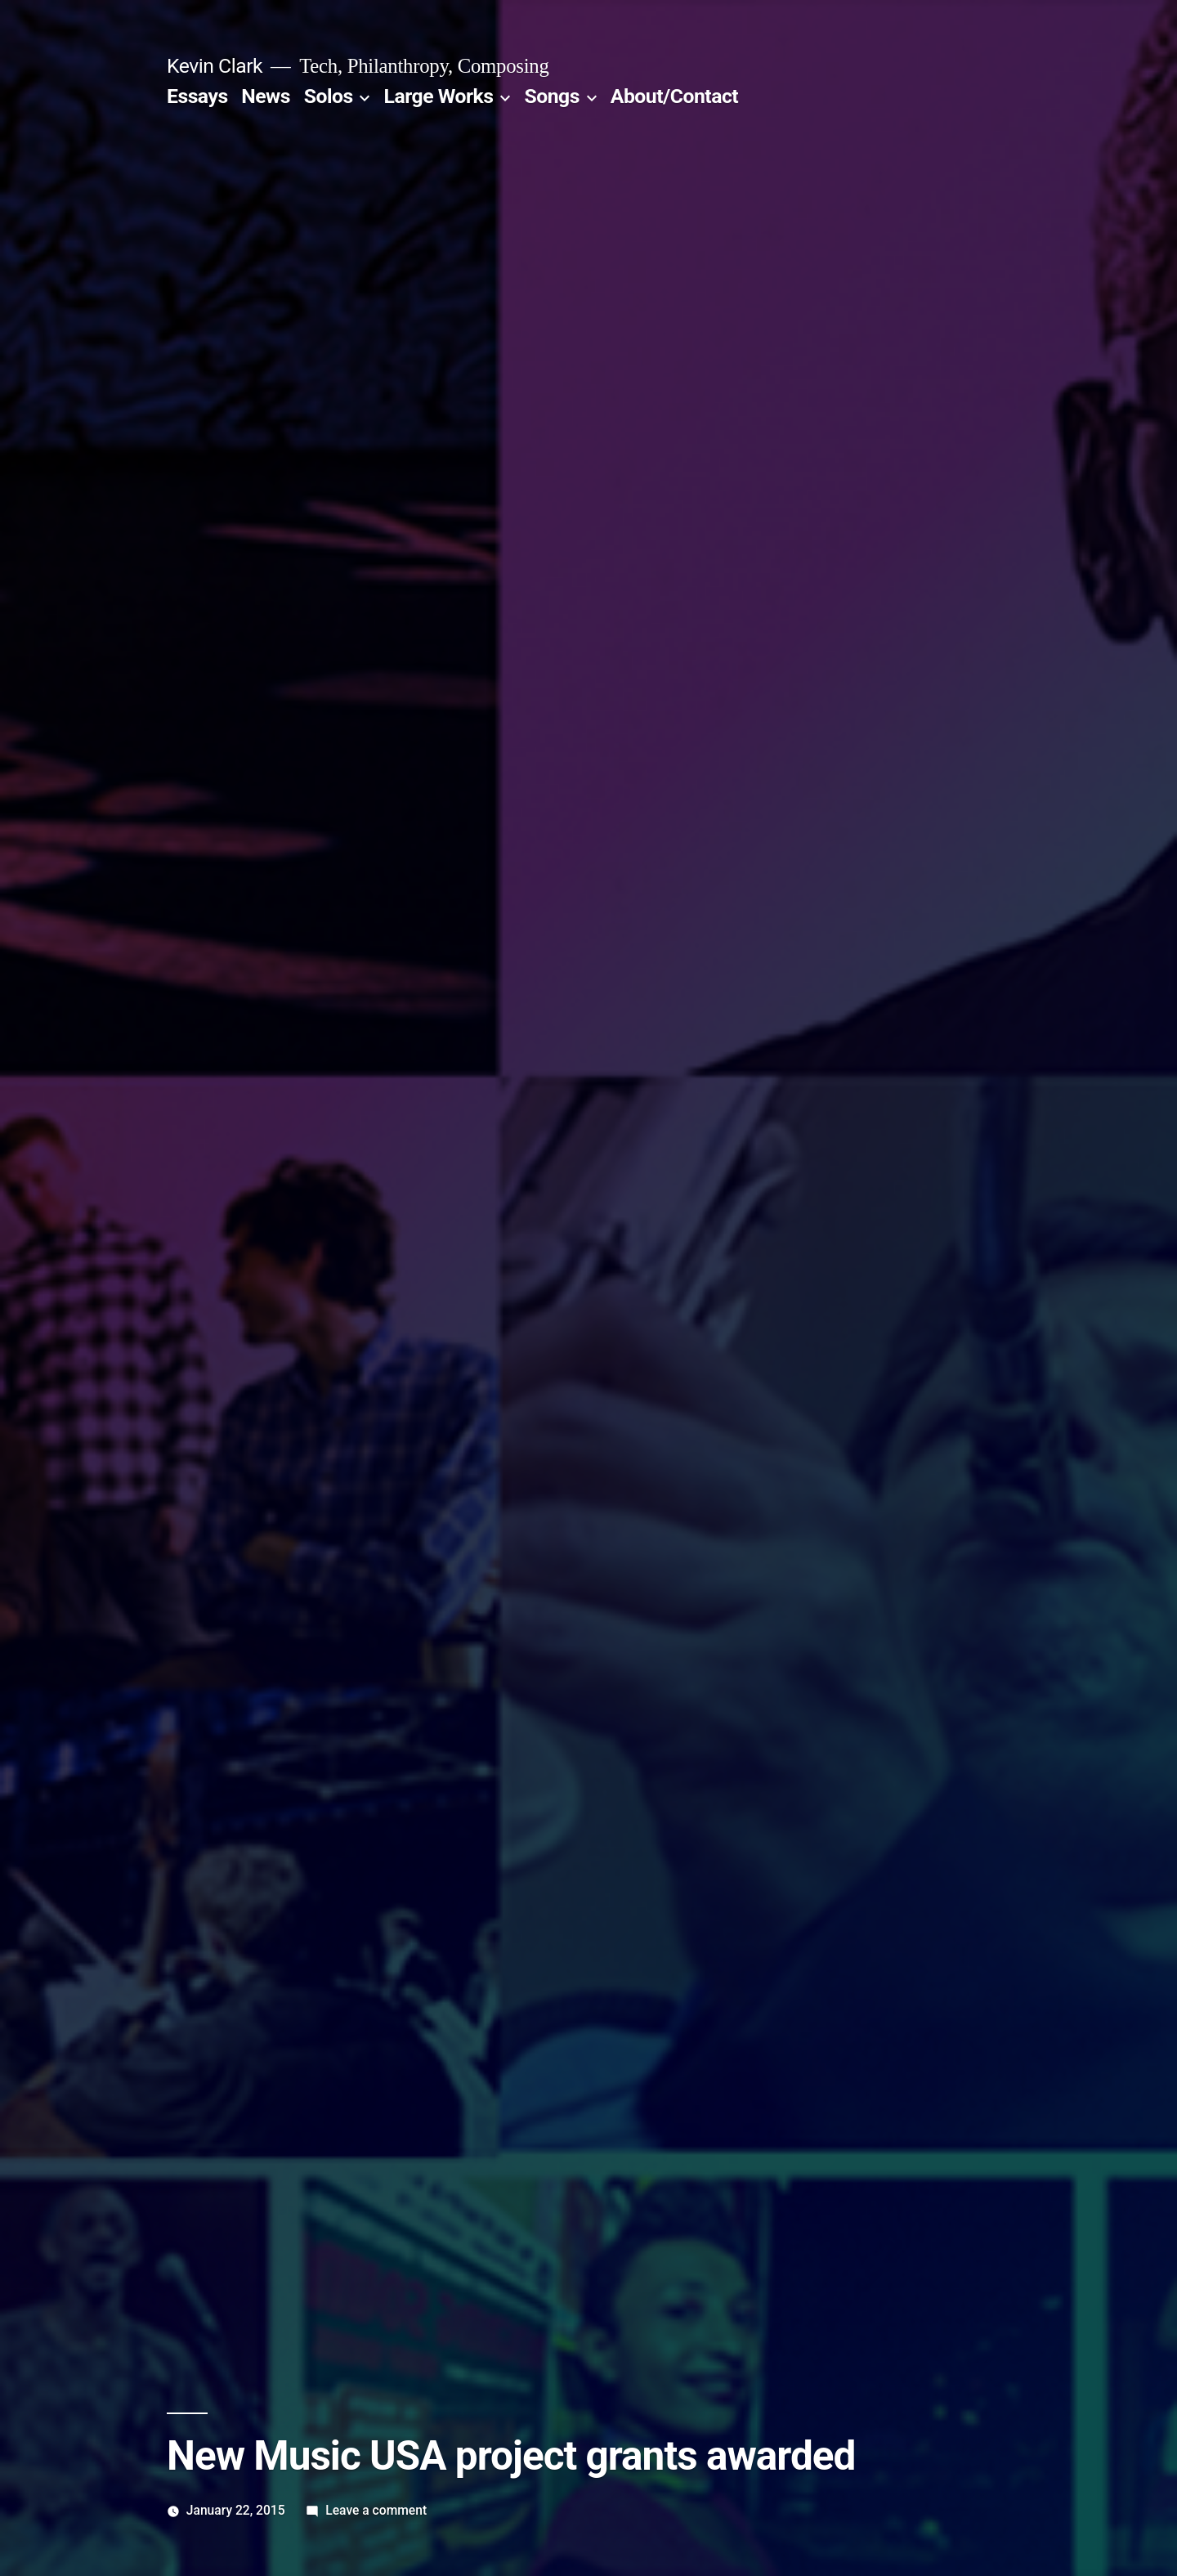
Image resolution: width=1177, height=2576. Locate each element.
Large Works (439, 96)
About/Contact (674, 96)
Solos (328, 96)
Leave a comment (376, 2510)
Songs (551, 96)
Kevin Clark (214, 66)
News (265, 96)
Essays (197, 96)
